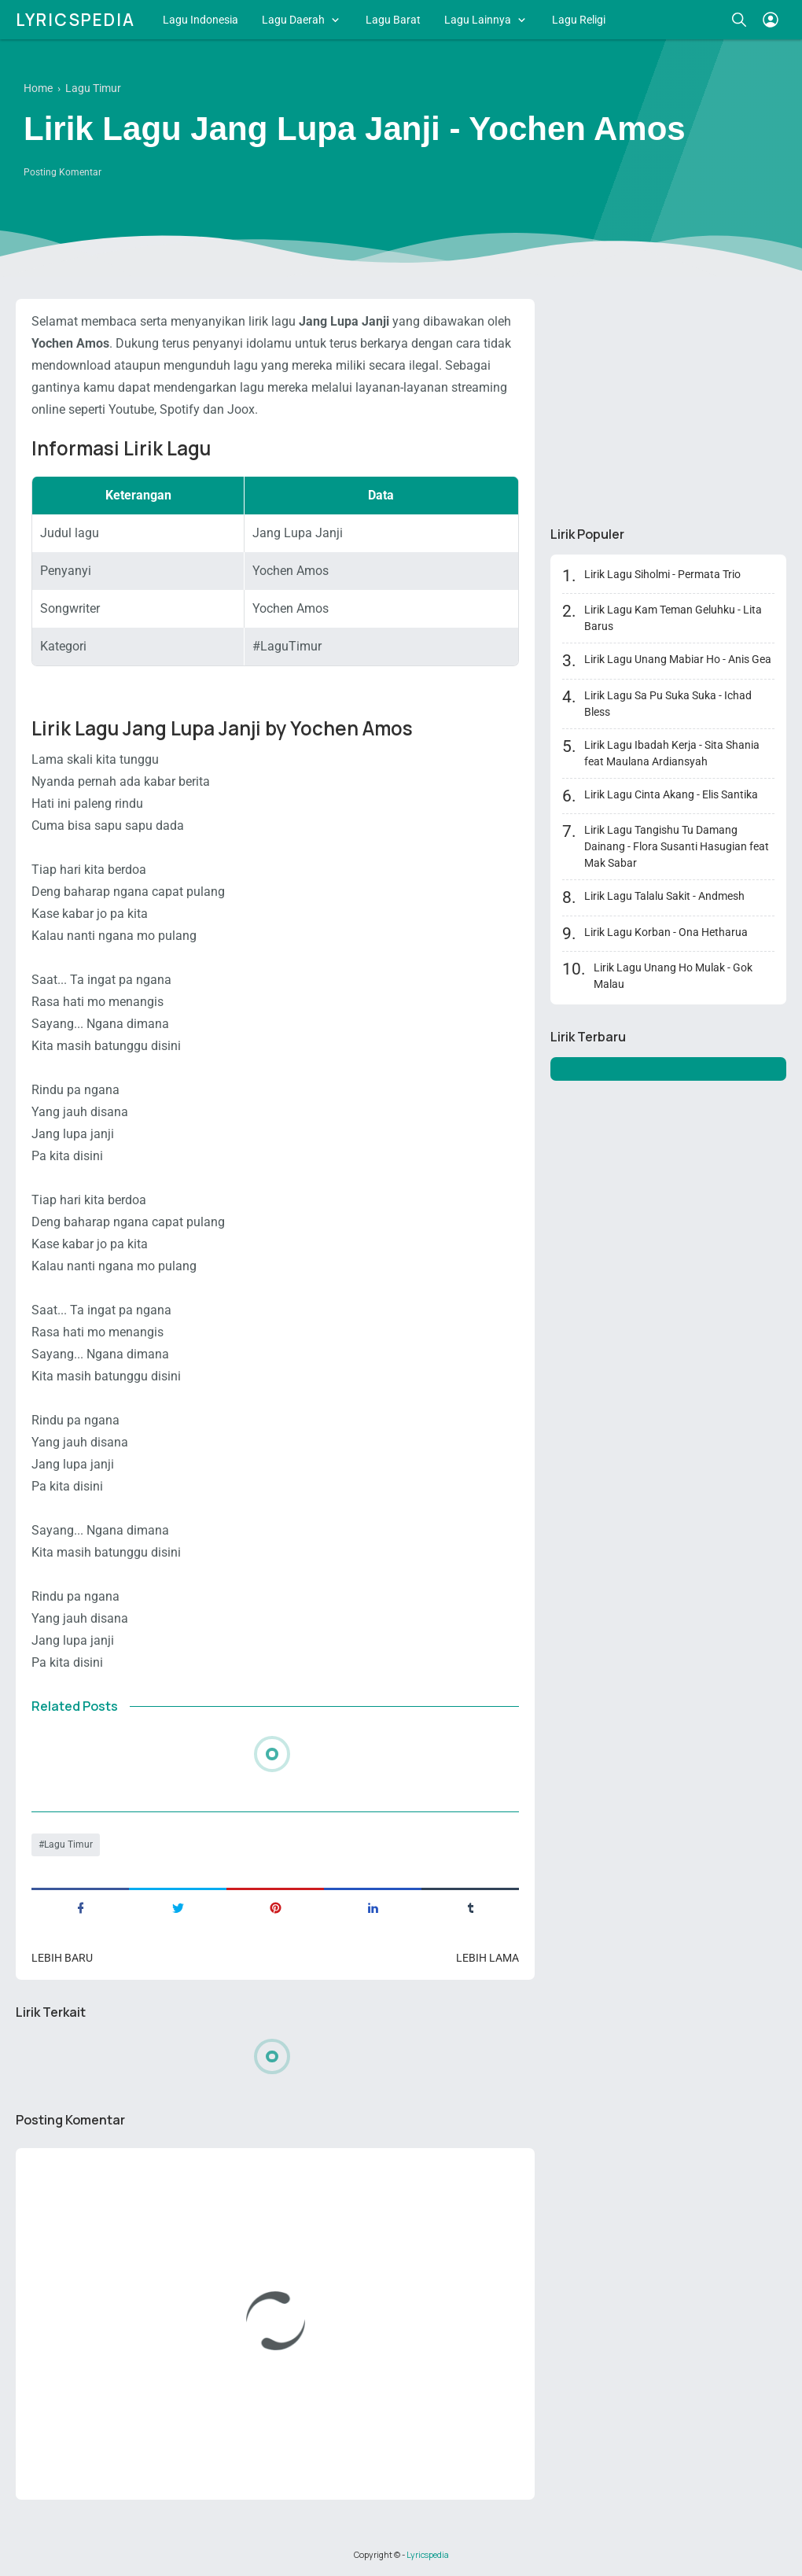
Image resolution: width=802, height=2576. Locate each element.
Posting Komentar (62, 172)
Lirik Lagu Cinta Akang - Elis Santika (671, 794)
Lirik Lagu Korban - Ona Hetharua (666, 932)
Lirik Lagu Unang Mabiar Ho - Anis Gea (677, 659)
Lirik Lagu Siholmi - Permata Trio (662, 574)
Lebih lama (487, 1957)
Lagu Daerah (293, 19)
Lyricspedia (75, 20)
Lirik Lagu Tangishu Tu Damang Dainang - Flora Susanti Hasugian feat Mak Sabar (676, 846)
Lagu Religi (578, 19)
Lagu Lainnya (477, 19)
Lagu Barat (393, 19)
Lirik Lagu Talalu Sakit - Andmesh (664, 896)
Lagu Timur (68, 1844)
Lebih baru (62, 1957)
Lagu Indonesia (200, 19)
